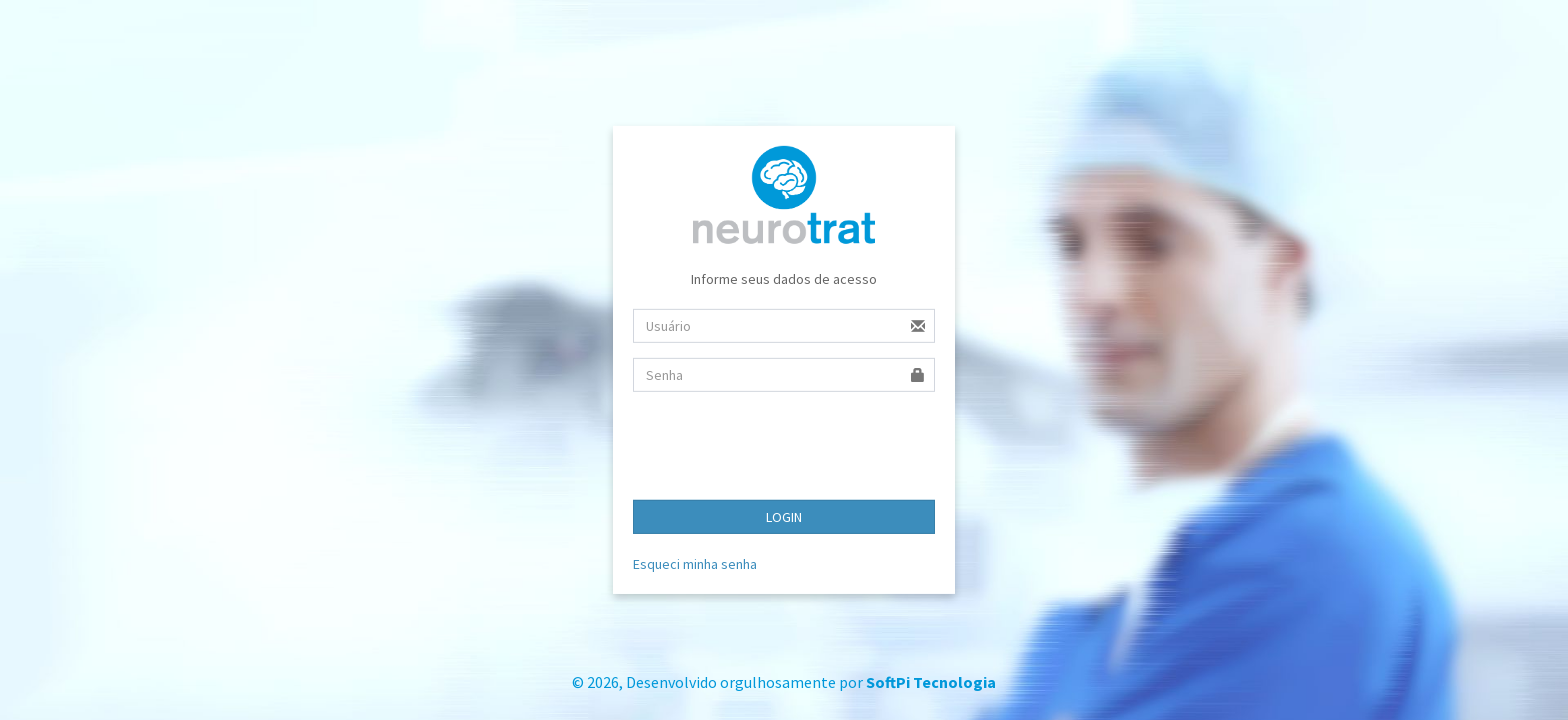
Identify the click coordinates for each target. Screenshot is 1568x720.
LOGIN (784, 517)
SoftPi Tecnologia (931, 682)
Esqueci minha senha (695, 564)
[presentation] (785, 446)
